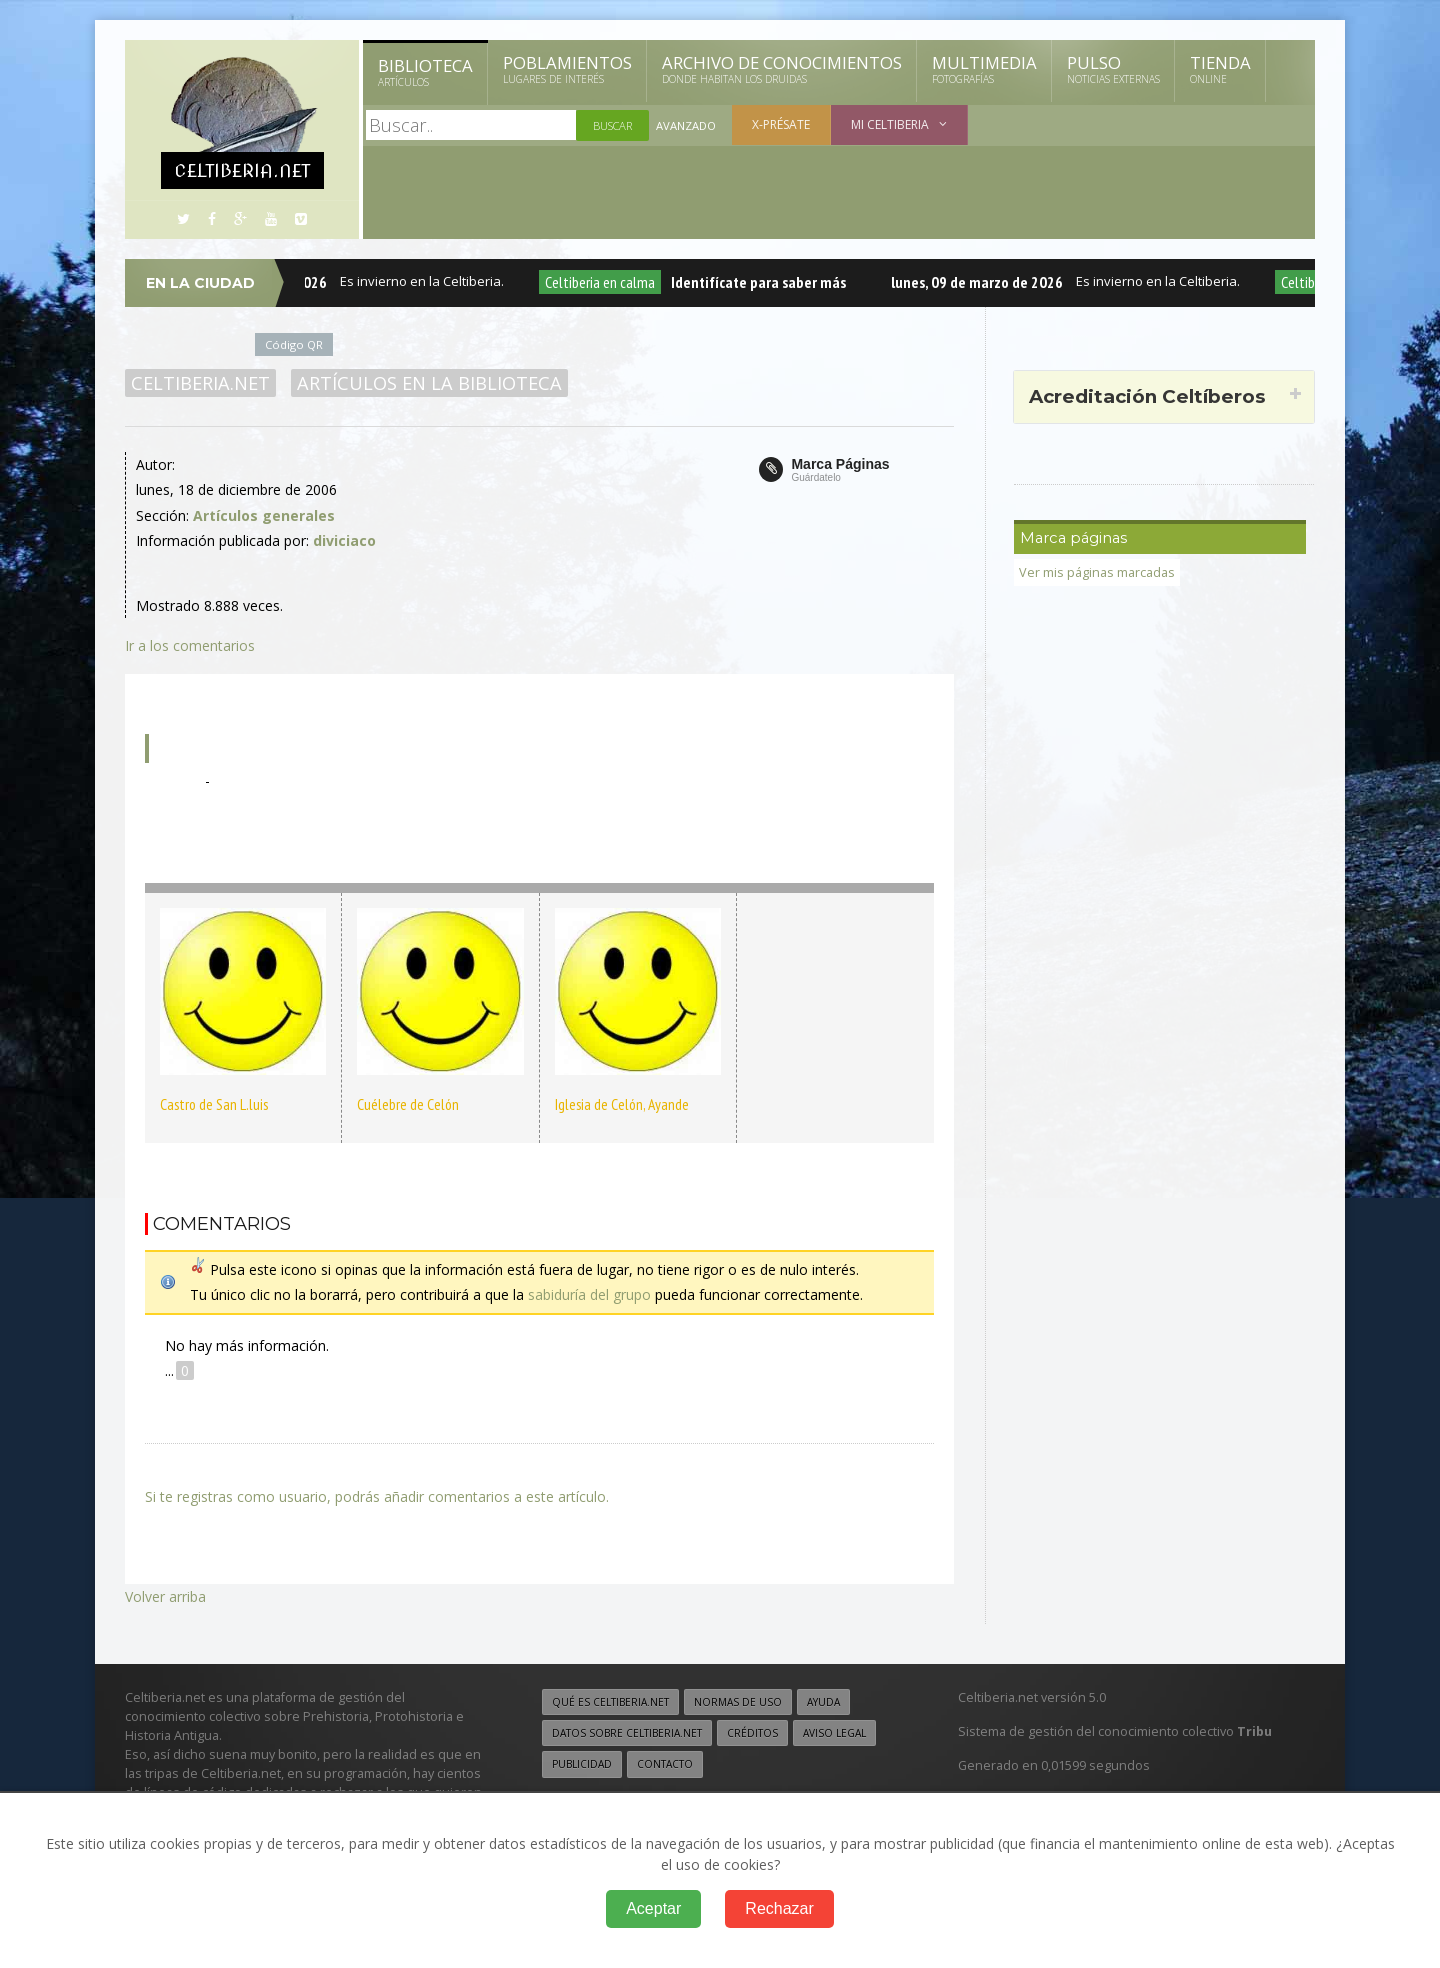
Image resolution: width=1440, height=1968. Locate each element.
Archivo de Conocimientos (782, 69)
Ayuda (823, 1702)
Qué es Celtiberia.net (610, 1702)
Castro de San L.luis (214, 1104)
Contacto (665, 1764)
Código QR (294, 344)
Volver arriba (165, 1596)
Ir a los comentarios (190, 645)
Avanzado (686, 125)
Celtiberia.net (200, 383)
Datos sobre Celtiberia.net (627, 1733)
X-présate (781, 124)
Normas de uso (738, 1702)
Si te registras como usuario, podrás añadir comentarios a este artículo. (377, 1496)
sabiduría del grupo (589, 1294)
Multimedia (984, 69)
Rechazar (779, 1908)
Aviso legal (834, 1733)
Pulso (1113, 69)
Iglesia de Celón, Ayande (622, 1104)
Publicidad (582, 1764)
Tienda (1220, 69)
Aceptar (653, 1908)
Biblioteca (425, 72)
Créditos (752, 1733)
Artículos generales (264, 515)
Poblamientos (567, 69)
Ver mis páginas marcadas (1097, 572)
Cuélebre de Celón (408, 1104)
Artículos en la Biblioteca (429, 383)
